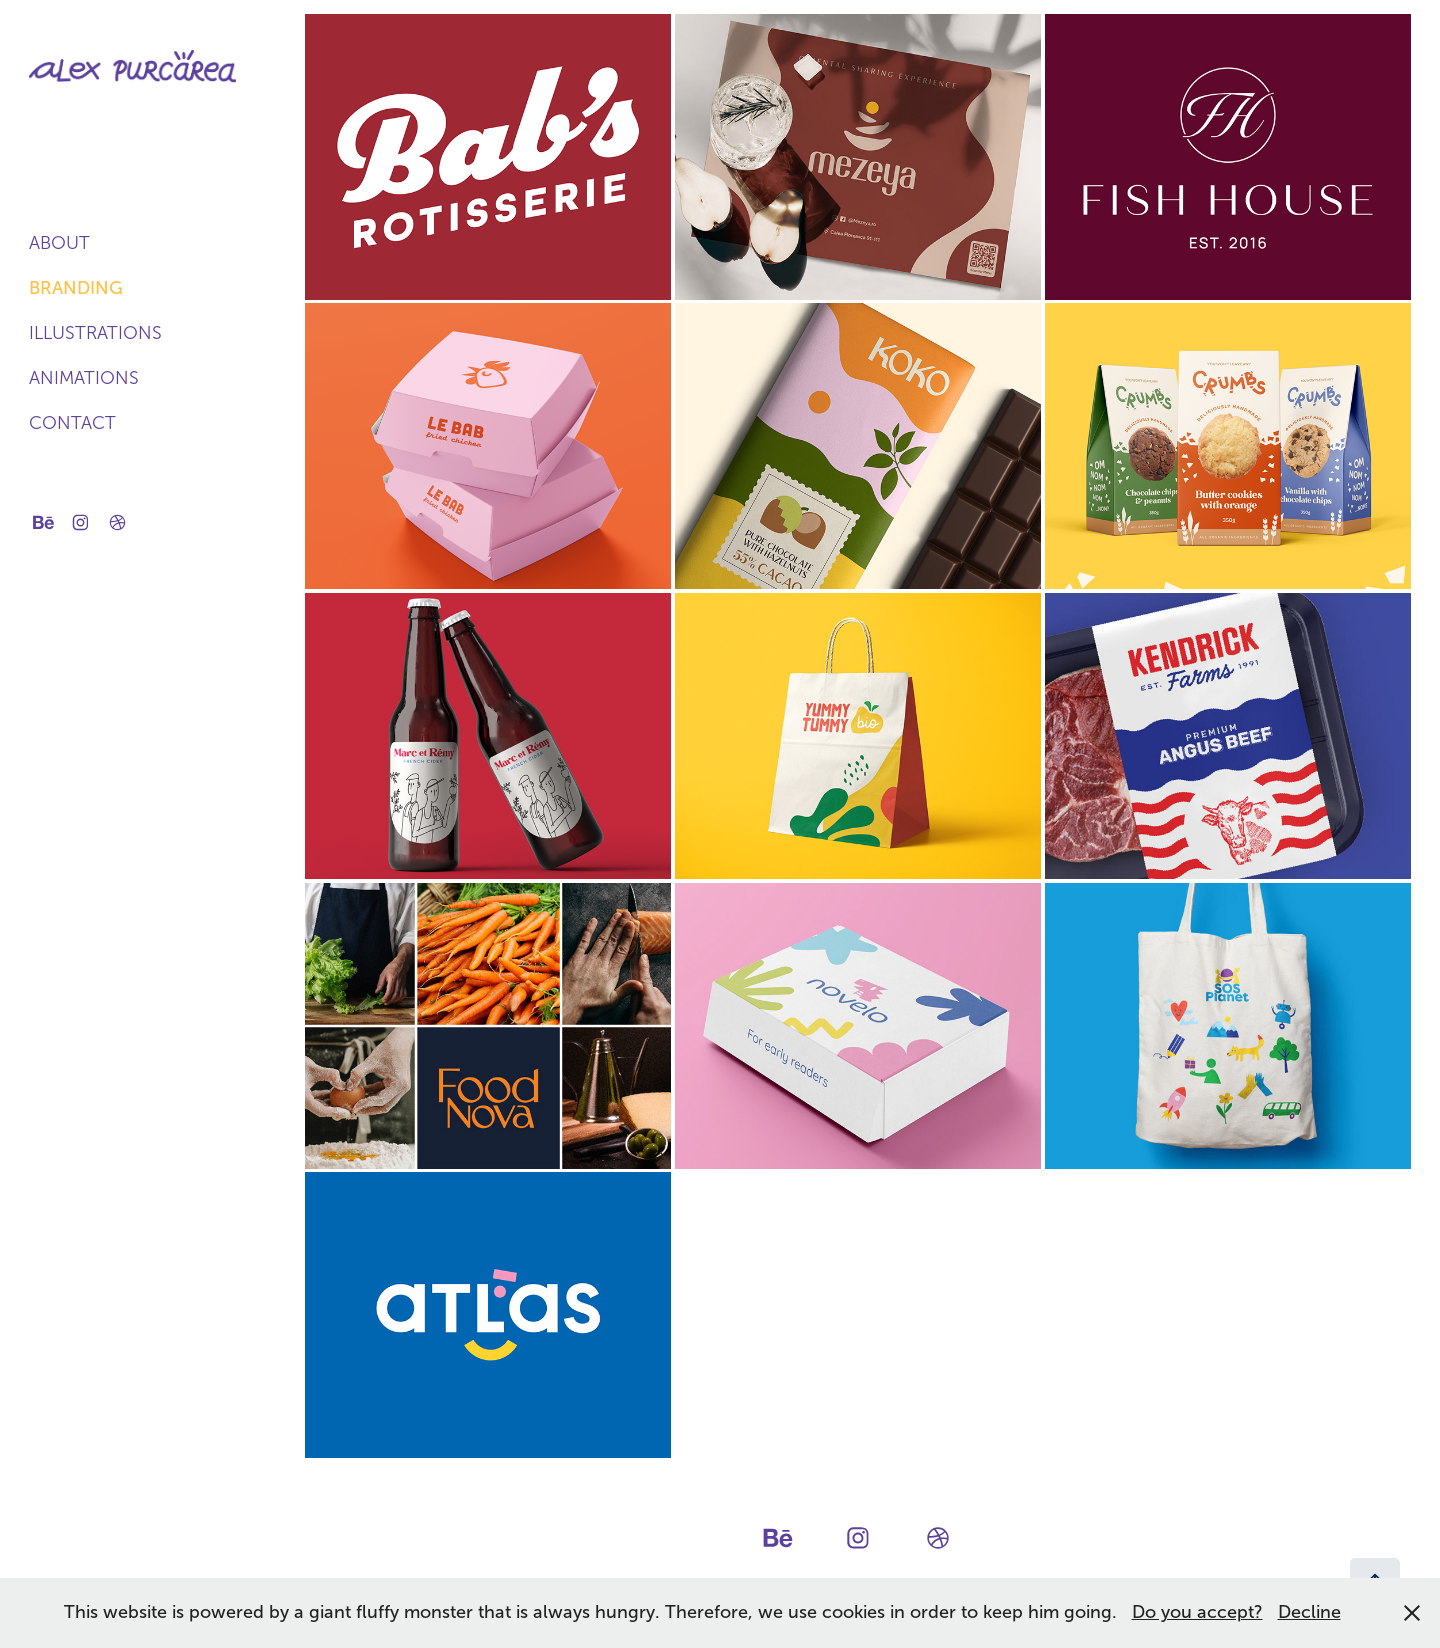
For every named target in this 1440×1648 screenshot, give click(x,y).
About (59, 243)
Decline (1309, 1612)
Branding (76, 288)
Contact (72, 423)
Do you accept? (1197, 1612)
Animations (84, 378)
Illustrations (95, 333)
